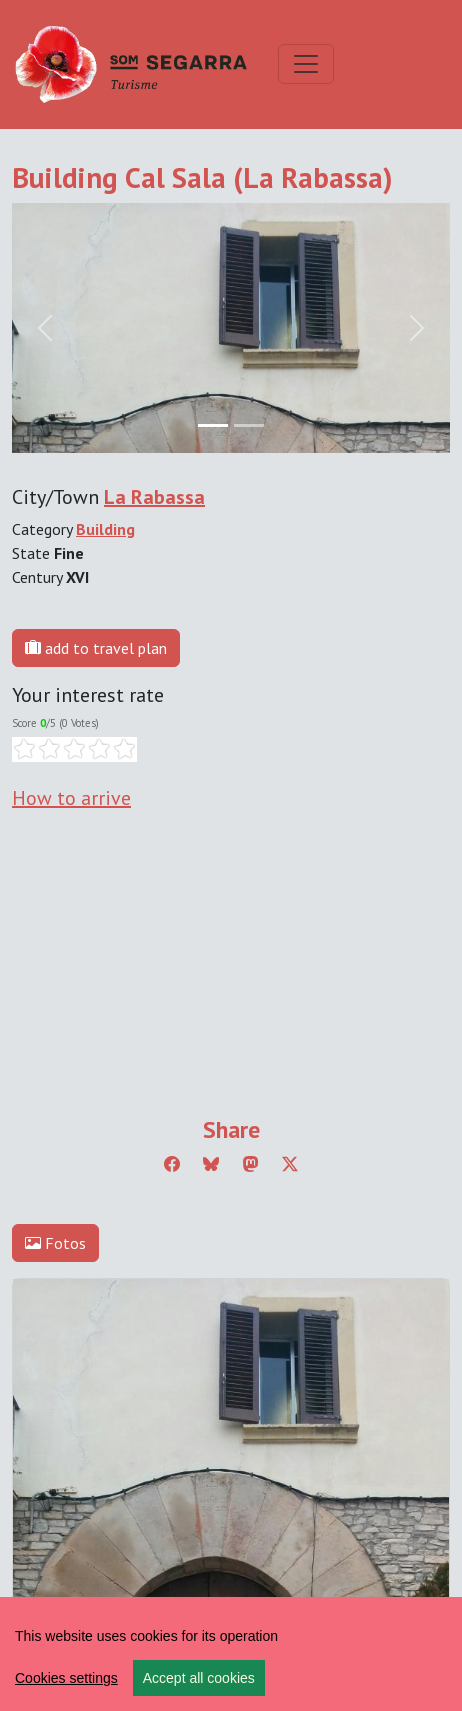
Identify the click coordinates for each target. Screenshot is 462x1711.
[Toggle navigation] (306, 64)
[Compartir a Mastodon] (251, 1164)
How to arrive (71, 798)
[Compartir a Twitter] (290, 1164)
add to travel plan (96, 648)
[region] (231, 1654)
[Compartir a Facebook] (172, 1164)
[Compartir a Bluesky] (211, 1164)
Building (105, 529)
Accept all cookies (199, 1678)
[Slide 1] (249, 425)
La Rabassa (154, 497)
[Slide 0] (213, 425)
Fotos (55, 1243)
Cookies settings (66, 1678)
